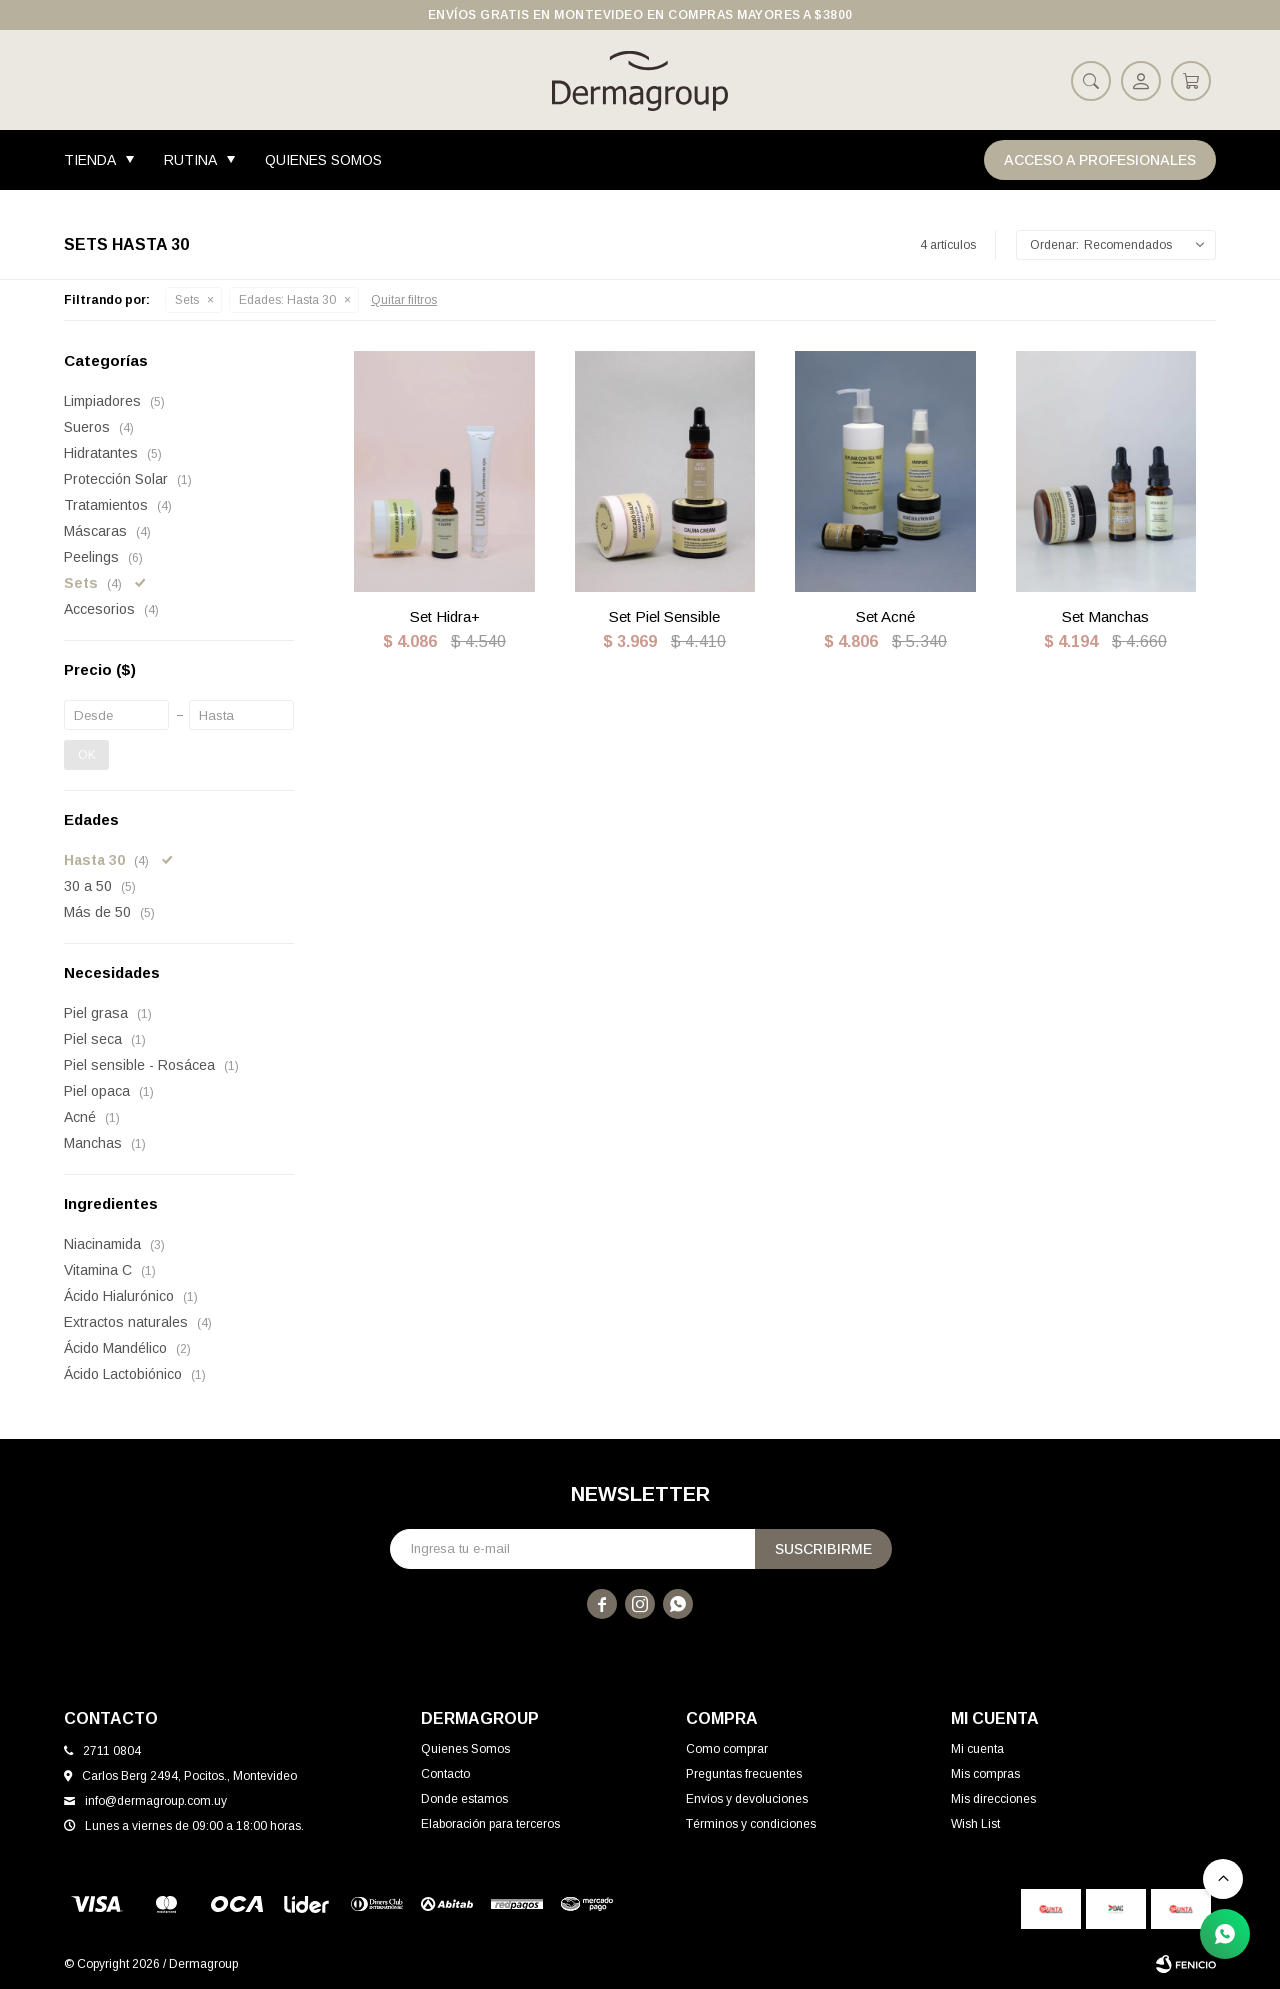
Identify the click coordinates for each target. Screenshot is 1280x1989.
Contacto (445, 1774)
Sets (187, 300)
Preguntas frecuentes (744, 1774)
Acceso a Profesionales (1100, 160)
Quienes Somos (323, 160)
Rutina (190, 160)
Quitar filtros (404, 300)
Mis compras (985, 1774)
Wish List (975, 1824)
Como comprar (727, 1749)
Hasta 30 (287, 300)
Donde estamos (464, 1799)
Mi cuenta (977, 1749)
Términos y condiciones (751, 1824)
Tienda (90, 160)
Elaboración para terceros (490, 1824)
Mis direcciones (993, 1799)
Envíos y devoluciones (747, 1799)
